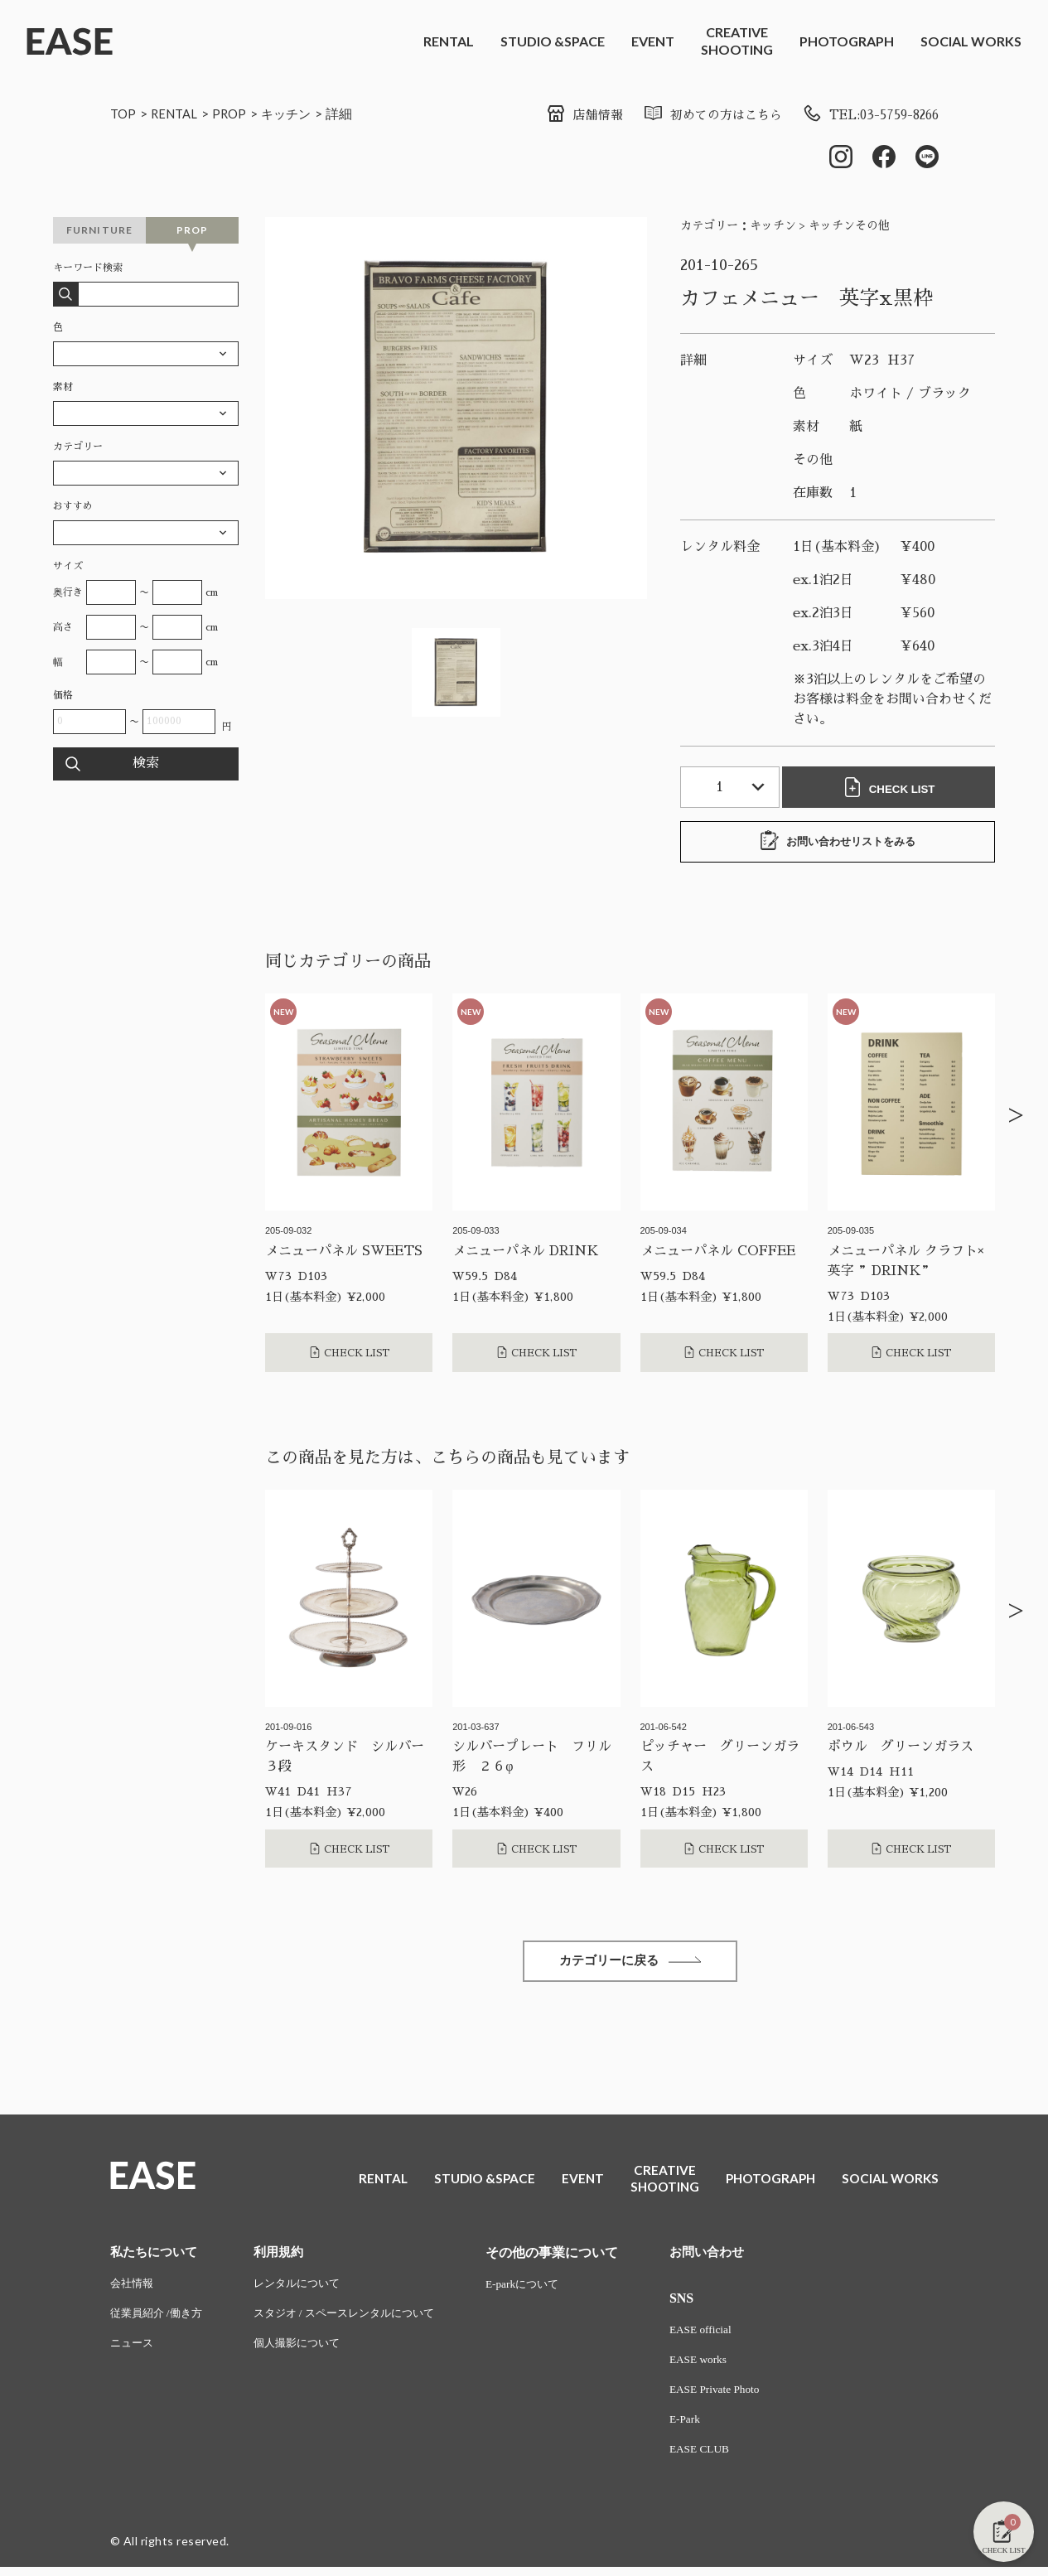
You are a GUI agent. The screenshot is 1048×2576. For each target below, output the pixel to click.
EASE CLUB (721, 2458)
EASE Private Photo (737, 2396)
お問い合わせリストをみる (837, 843)
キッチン (294, 113)
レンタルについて (306, 2289)
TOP (124, 113)
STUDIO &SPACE (552, 41)
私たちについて (156, 2257)
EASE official (723, 2335)
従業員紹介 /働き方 (159, 2319)
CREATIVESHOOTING (737, 40)
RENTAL (448, 41)
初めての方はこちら (697, 115)
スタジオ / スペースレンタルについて (357, 2319)
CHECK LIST (892, 789)
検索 (146, 765)
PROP (236, 113)
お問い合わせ (730, 2257)
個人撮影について (306, 2350)
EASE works (720, 2366)
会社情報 (133, 2289)
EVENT (652, 41)
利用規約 (286, 2257)
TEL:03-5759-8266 (864, 115)
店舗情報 (564, 115)
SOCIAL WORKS (970, 41)
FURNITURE (99, 231)
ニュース (133, 2350)
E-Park (706, 2427)
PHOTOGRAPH (846, 41)
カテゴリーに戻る (630, 1965)
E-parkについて (545, 2289)
